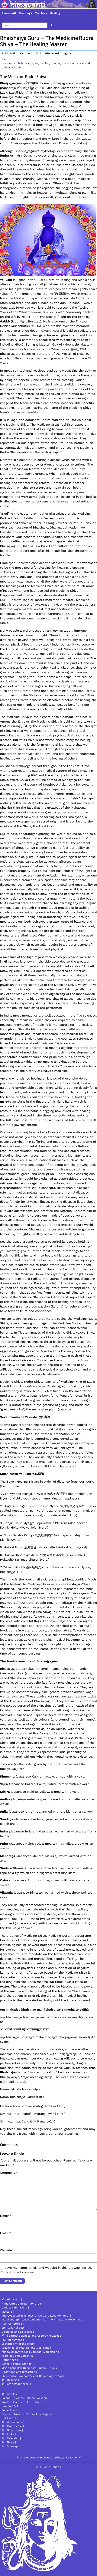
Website (6, 2250)
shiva (6, 67)
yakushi (16, 67)
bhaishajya (23, 63)
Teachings (25, 13)
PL (52, 25)
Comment (9, 2172)
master (55, 63)
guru (35, 63)
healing (44, 63)
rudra (88, 63)
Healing (55, 13)
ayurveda (9, 63)
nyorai (80, 63)
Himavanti (9, 13)
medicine (68, 63)
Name (5, 2215)
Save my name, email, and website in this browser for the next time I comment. (48, 2270)
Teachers (41, 13)
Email (5, 2233)
